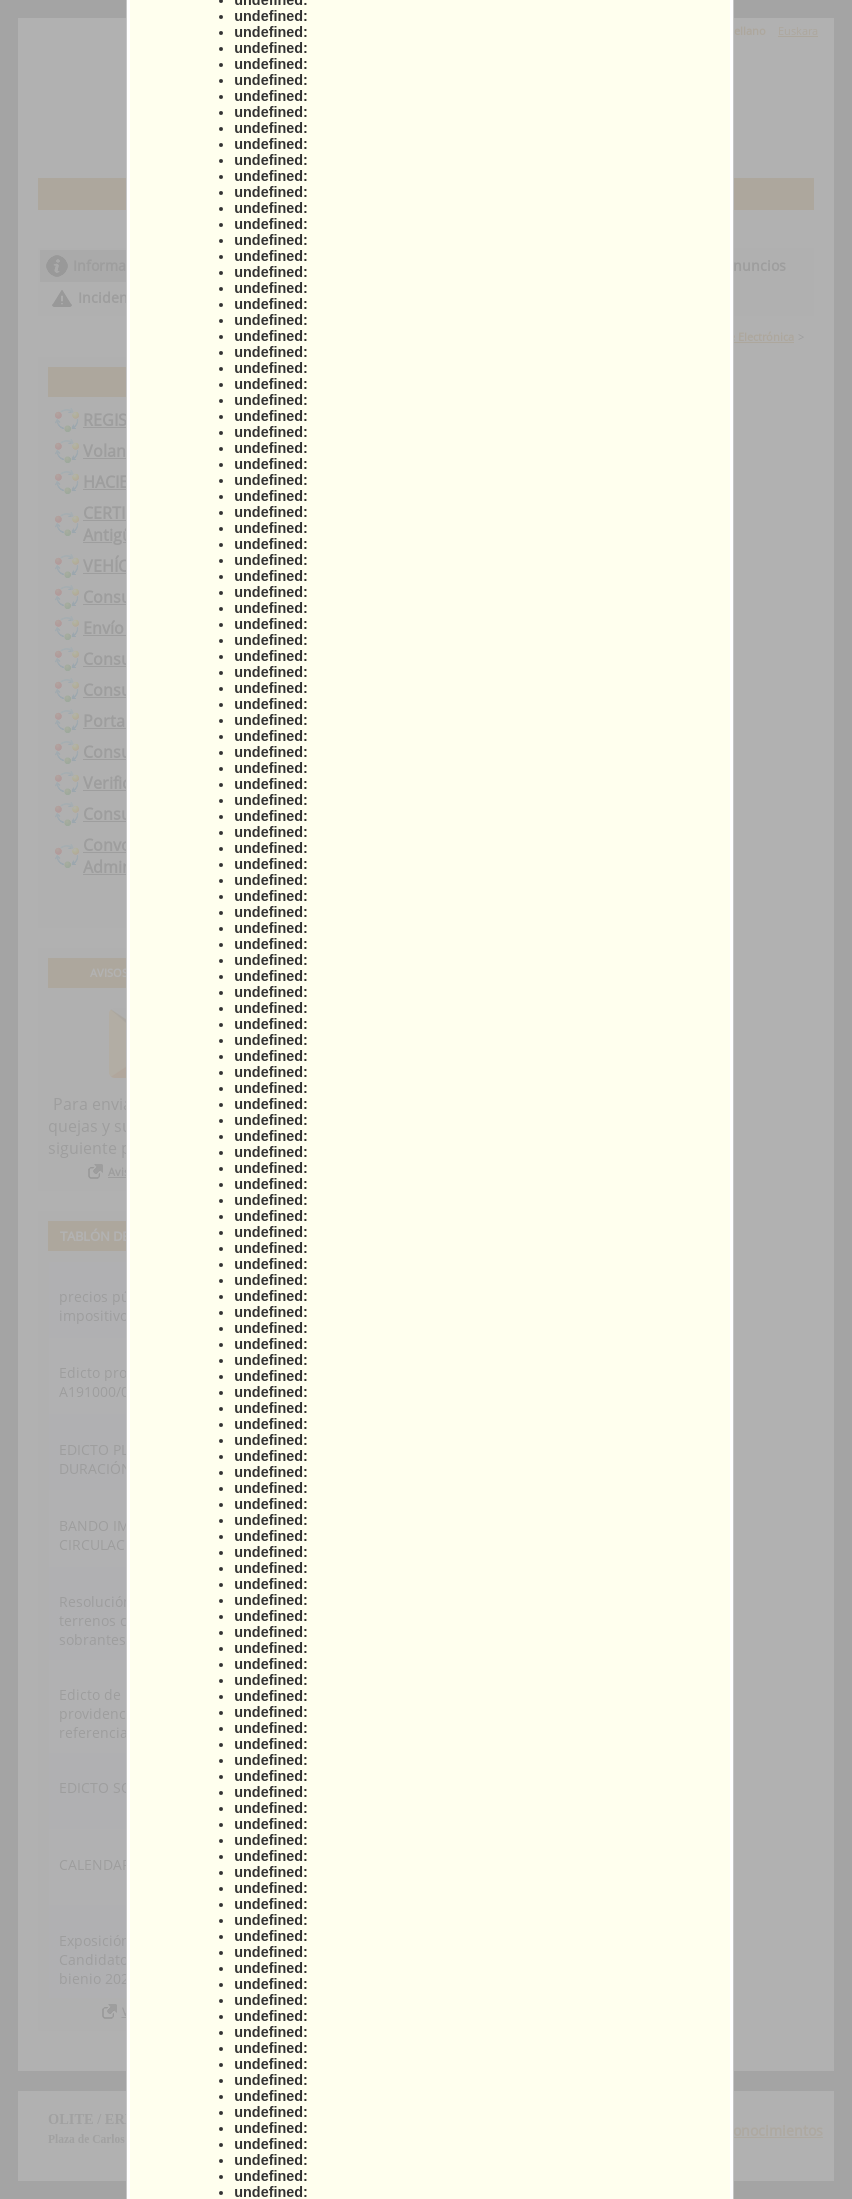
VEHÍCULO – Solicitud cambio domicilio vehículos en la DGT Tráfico (332, 566)
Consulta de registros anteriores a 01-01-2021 (255, 752)
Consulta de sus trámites (525, 265)
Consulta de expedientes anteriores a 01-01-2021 (267, 814)
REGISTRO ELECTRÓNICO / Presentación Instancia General (300, 420)
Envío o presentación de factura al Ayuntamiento (267, 628)
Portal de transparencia (471, 1738)
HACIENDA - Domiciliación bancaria (215, 482)
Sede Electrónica (752, 336)
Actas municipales (412, 1094)
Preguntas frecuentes (470, 2002)
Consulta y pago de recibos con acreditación (250, 597)
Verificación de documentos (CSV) (210, 783)
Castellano (739, 30)
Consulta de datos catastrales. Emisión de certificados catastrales (330, 690)
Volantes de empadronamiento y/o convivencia (261, 451)
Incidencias (116, 297)
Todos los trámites (325, 908)
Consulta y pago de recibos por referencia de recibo (278, 659)
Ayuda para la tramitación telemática (468, 1048)
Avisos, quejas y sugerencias (180, 1171)
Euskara (798, 30)
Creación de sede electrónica (443, 1071)
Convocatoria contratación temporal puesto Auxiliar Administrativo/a (279, 856)
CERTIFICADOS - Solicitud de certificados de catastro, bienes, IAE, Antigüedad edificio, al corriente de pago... (324, 524)
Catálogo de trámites (325, 265)
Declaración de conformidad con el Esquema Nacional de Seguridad (461, 1016)
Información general (141, 265)
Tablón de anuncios (721, 265)
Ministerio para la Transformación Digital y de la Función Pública (460, 1927)
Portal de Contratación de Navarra (213, 721)
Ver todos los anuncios (181, 2011)
